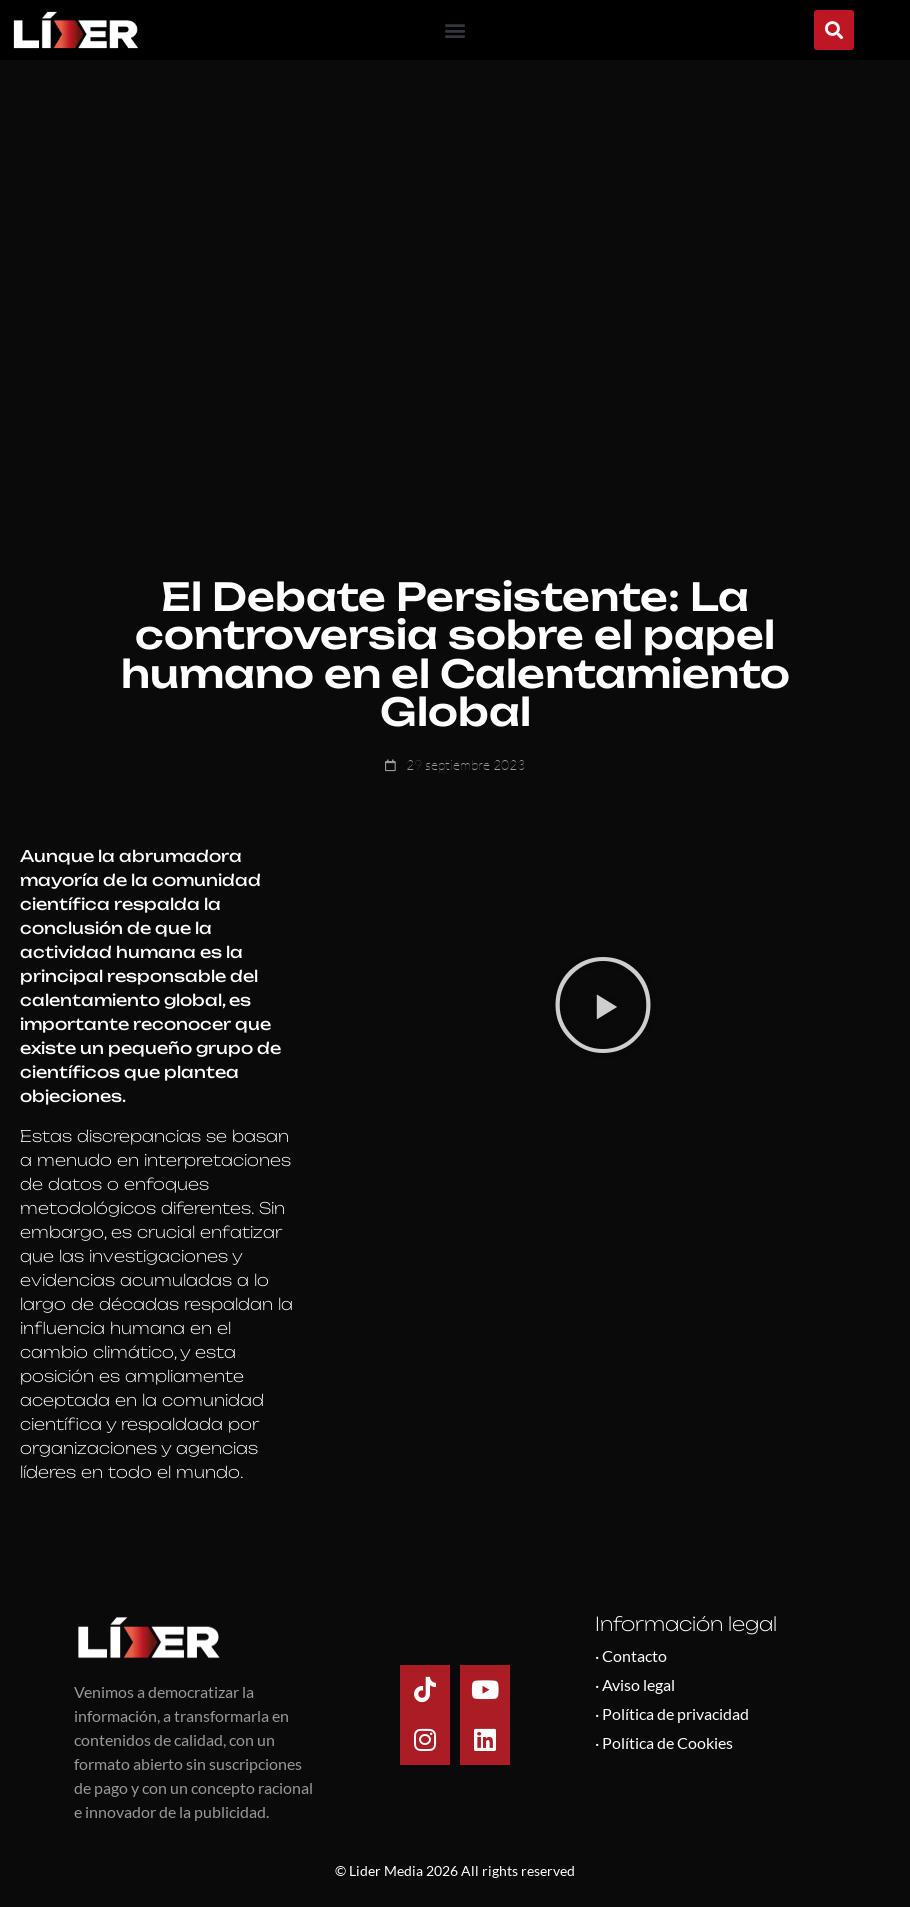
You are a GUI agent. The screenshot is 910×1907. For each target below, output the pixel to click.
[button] (454, 30)
